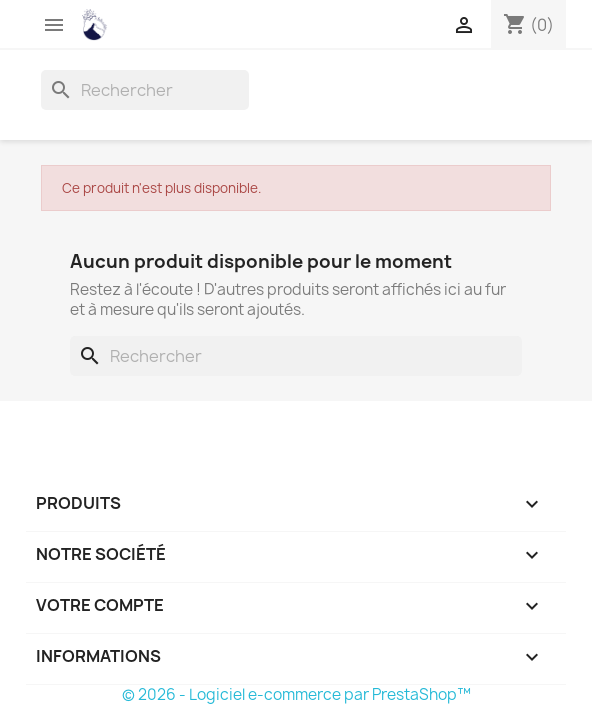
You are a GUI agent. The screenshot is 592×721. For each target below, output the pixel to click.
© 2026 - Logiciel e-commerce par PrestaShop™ (296, 694)
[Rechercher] (145, 90)
